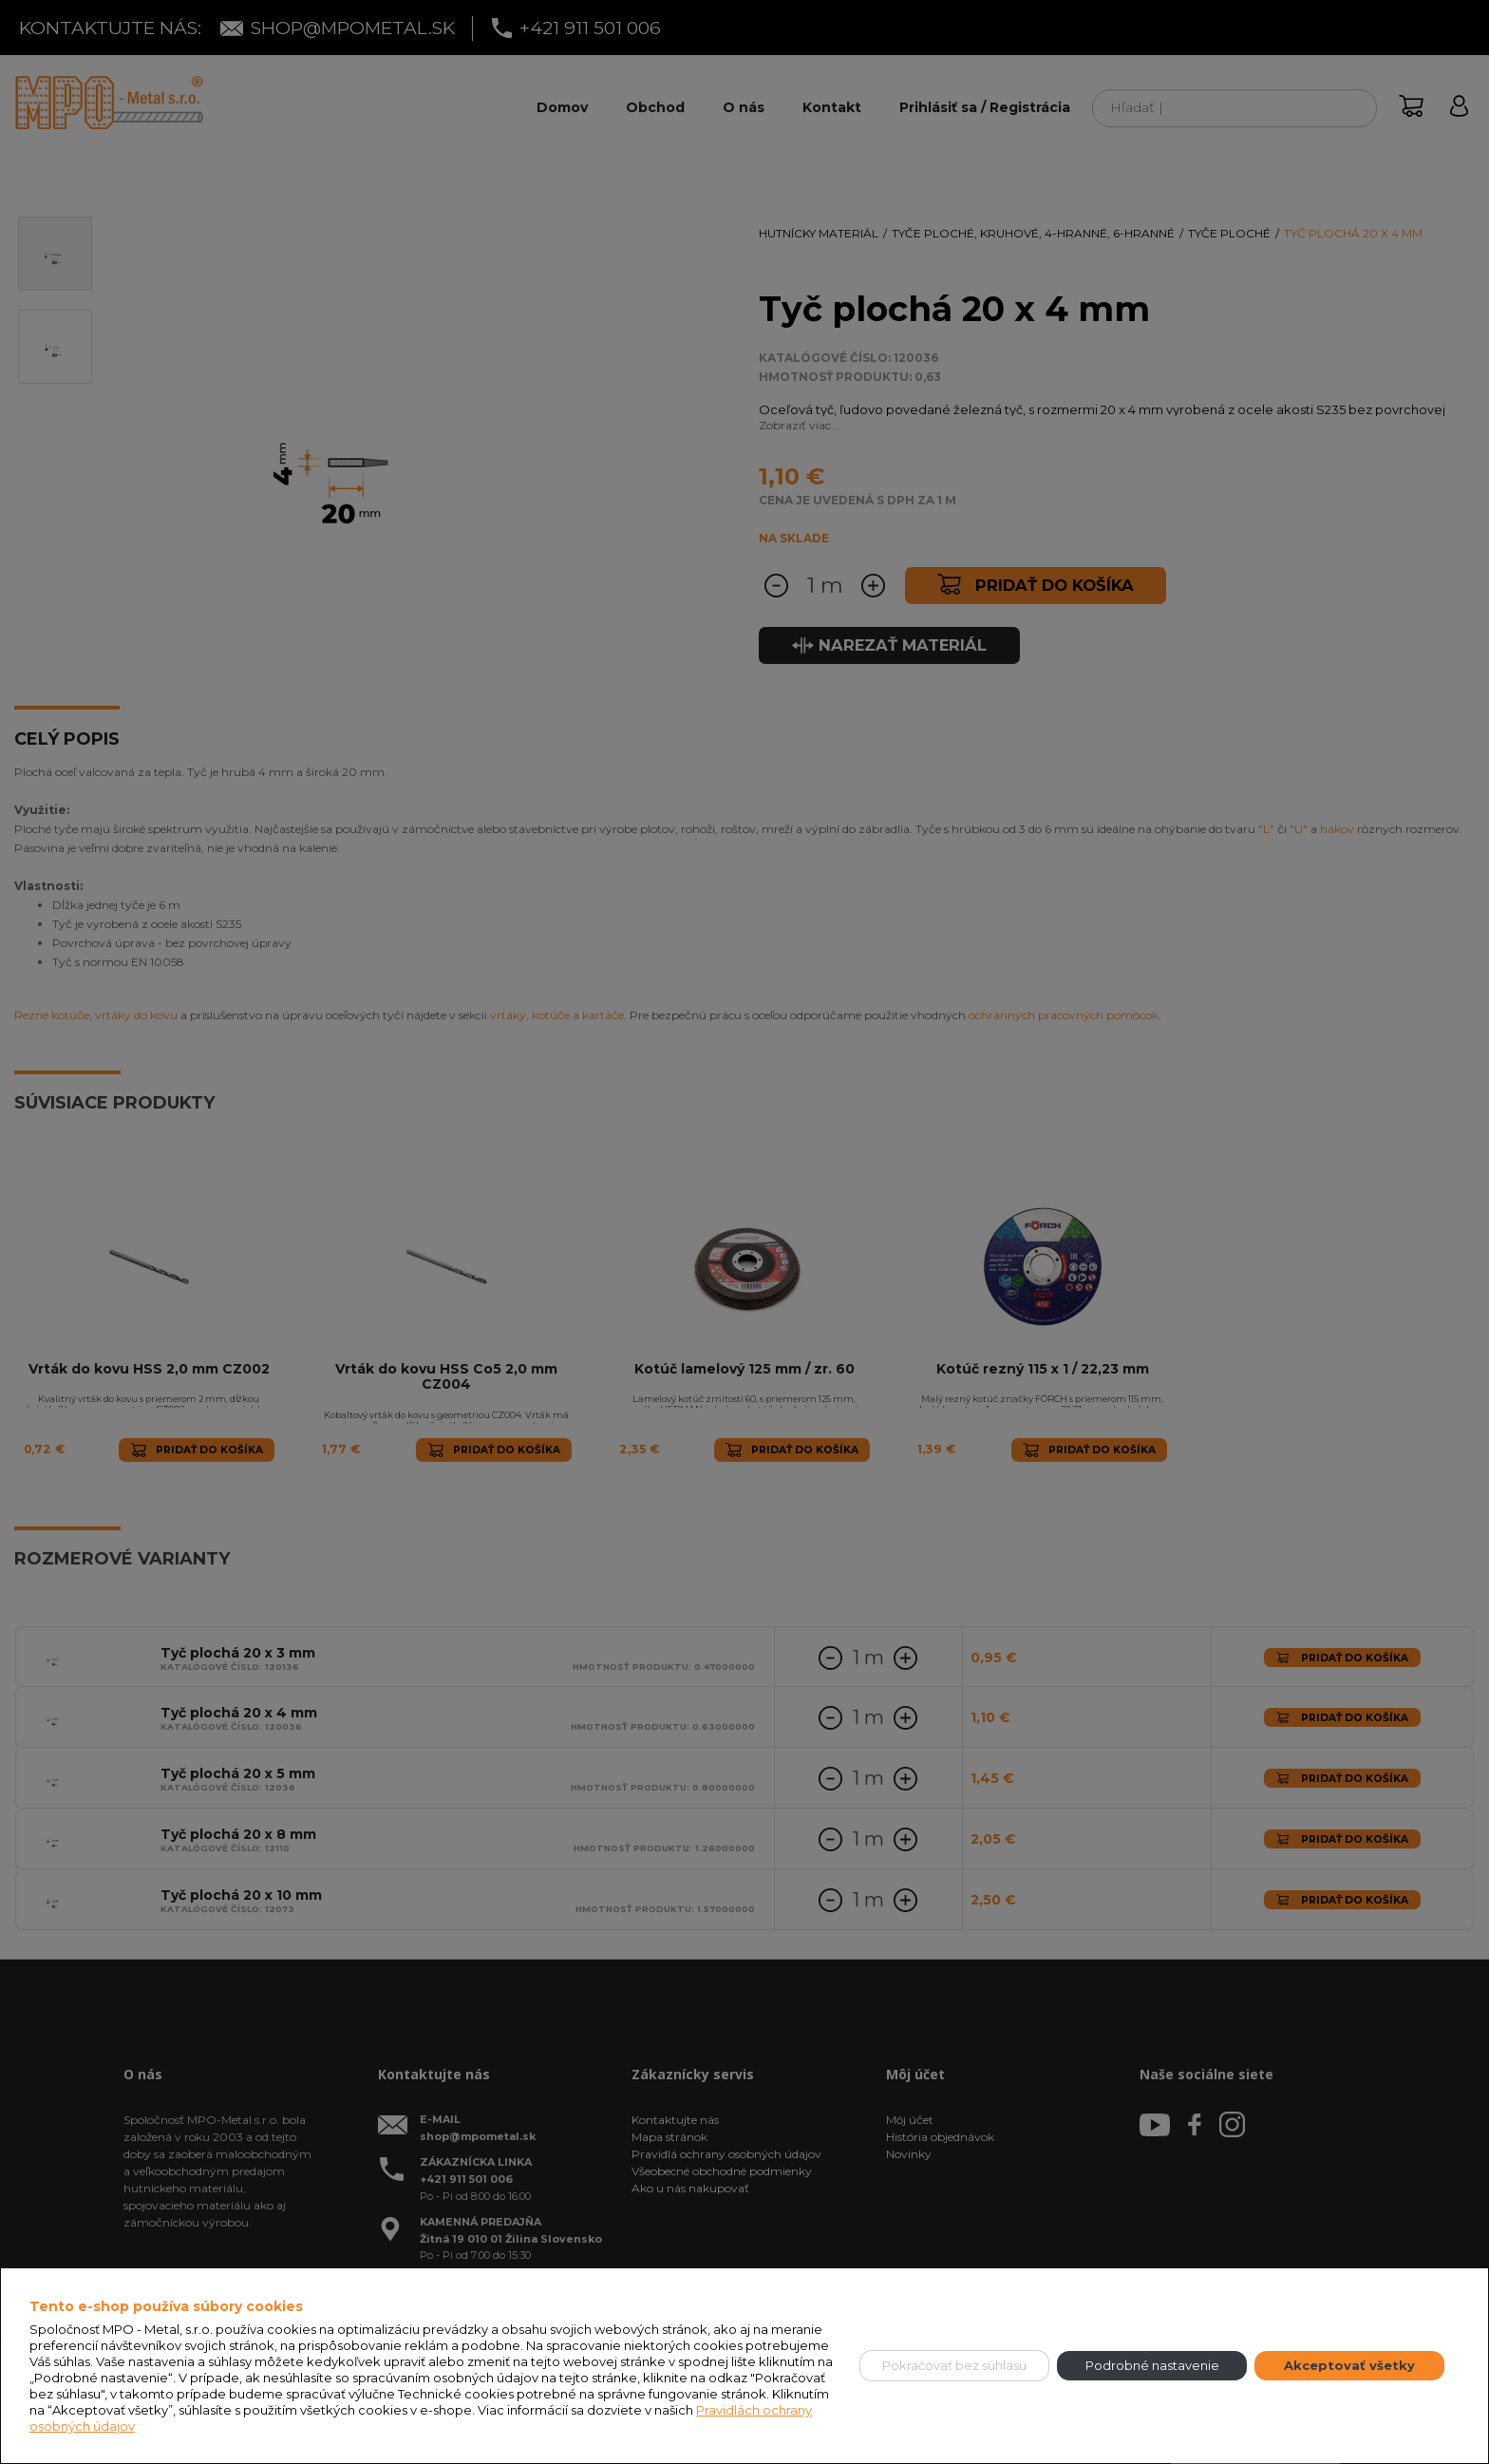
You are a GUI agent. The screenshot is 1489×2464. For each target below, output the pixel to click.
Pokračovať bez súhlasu (954, 2365)
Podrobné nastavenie (1152, 2365)
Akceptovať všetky (1349, 2365)
